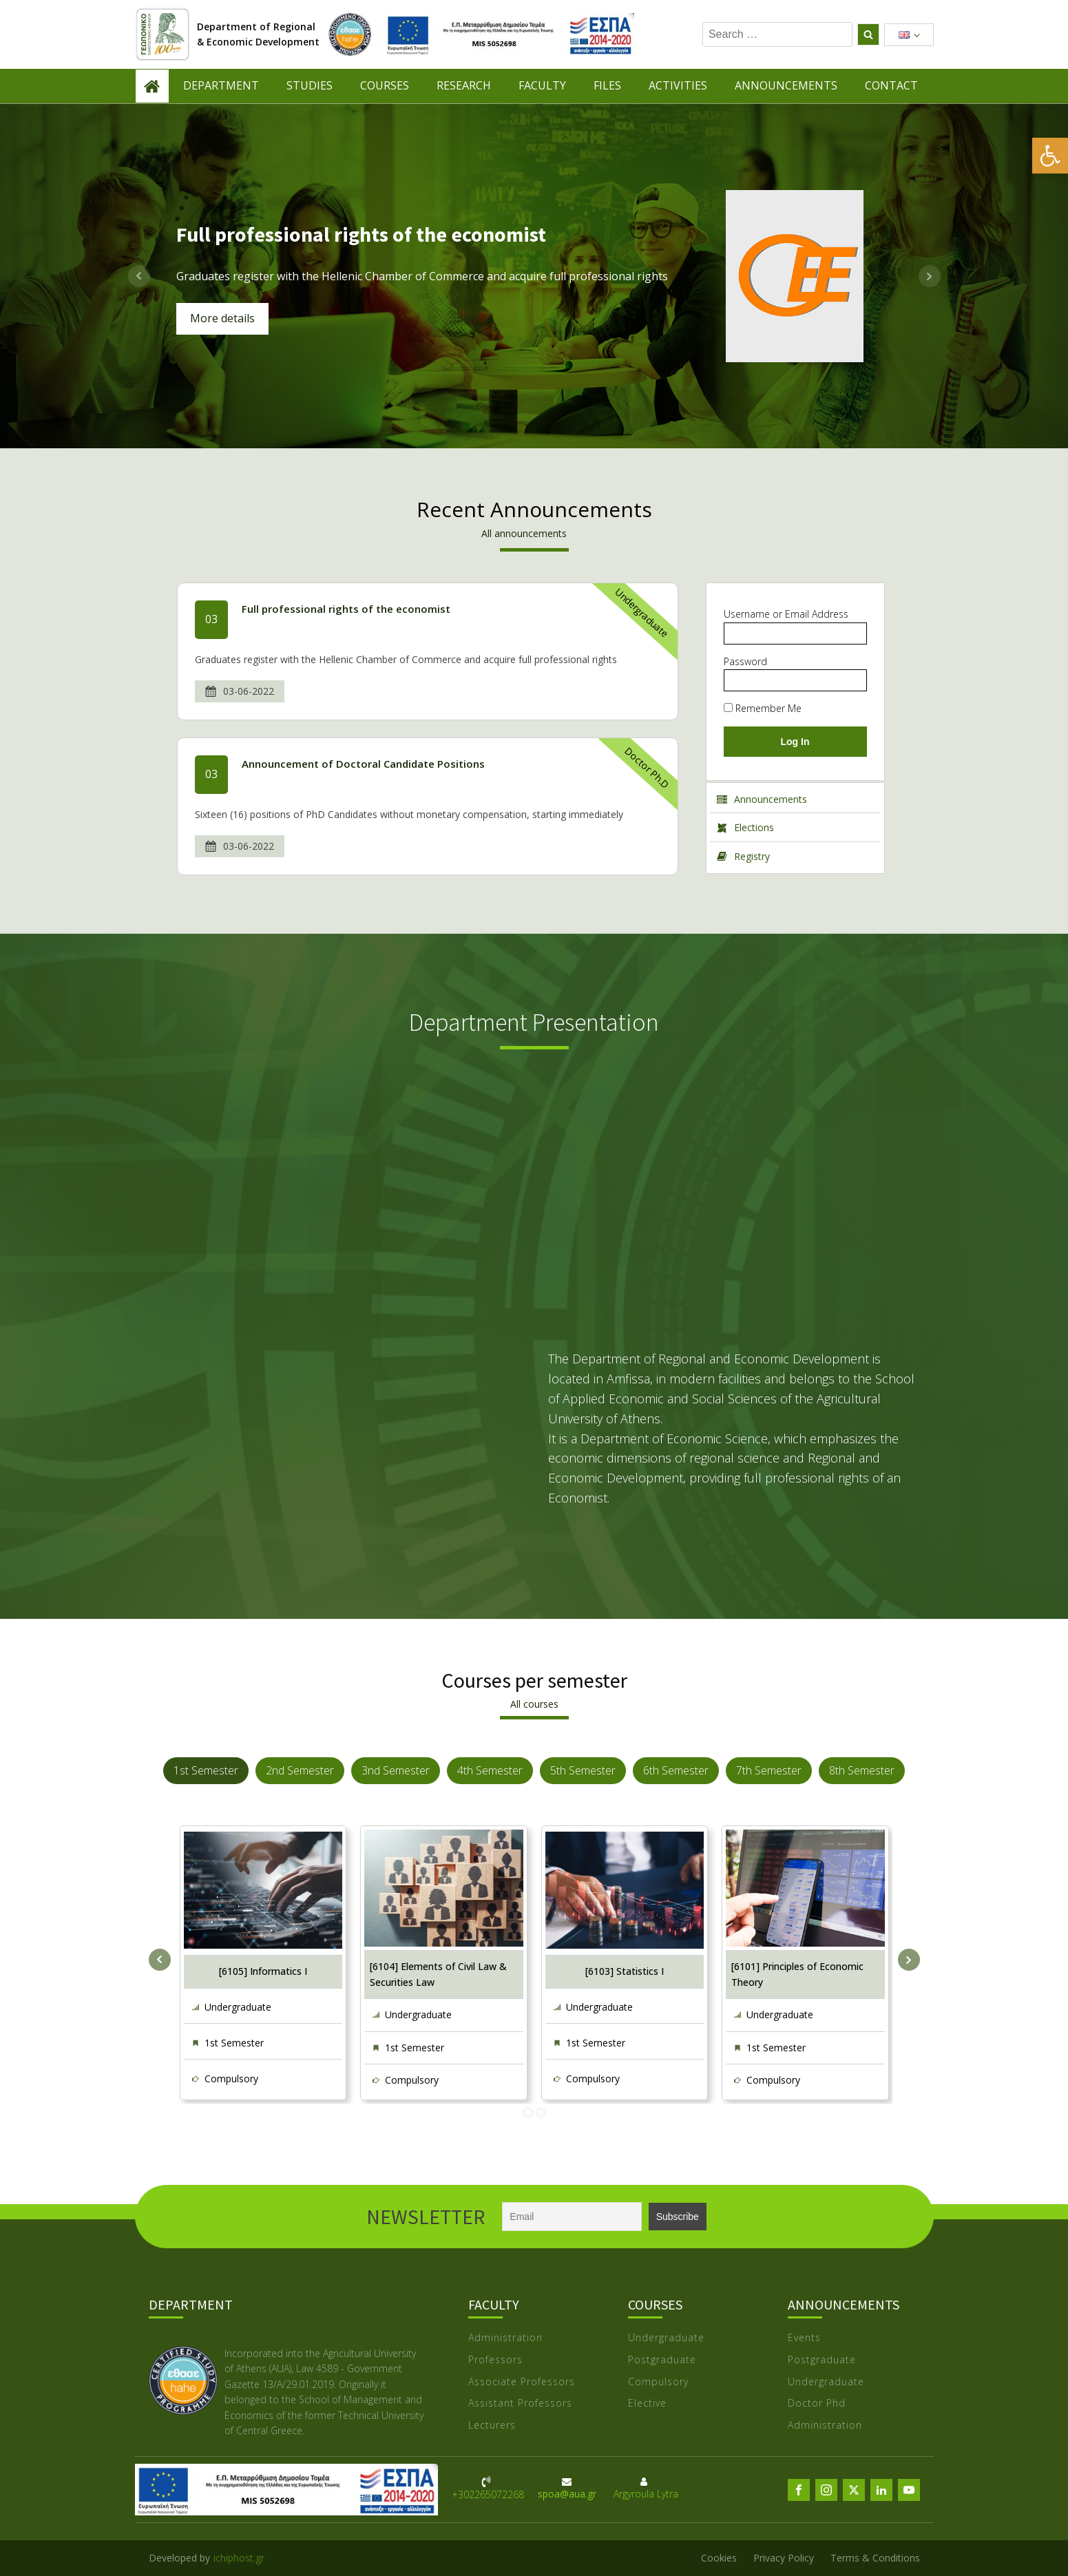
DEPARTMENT (221, 85)
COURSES (384, 85)
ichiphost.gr (238, 2557)
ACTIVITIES (678, 85)
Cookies (719, 2557)
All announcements (524, 533)
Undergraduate (641, 613)
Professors (495, 2360)
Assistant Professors (520, 2403)
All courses (534, 1703)
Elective (647, 2403)
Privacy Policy (783, 2557)
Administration (505, 2338)
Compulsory (231, 2078)
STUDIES (309, 85)
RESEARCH (464, 85)
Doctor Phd (817, 2403)
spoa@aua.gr (567, 2493)
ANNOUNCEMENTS (786, 85)
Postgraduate (662, 2360)
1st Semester (234, 2042)
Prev (139, 276)
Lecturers (492, 2425)
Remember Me (763, 708)
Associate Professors (521, 2382)
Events (804, 2338)
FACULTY (542, 85)
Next (930, 276)
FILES (607, 85)
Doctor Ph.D (647, 767)
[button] (1050, 156)
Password (745, 661)
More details (222, 318)
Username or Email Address (786, 613)
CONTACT (891, 85)
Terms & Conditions (875, 2557)
